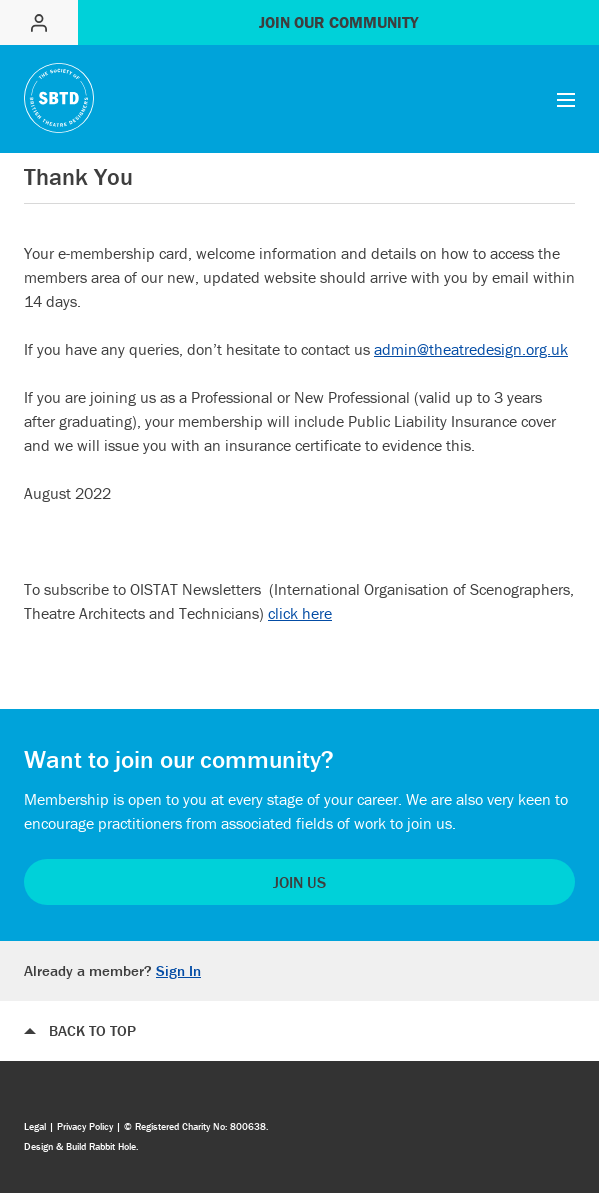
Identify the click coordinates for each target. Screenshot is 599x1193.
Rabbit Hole (112, 1146)
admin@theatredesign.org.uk (471, 349)
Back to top (92, 1030)
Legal (35, 1126)
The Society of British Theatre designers (59, 98)
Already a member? (112, 970)
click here (300, 613)
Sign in (39, 22)
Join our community (338, 22)
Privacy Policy (85, 1126)
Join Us (299, 882)
